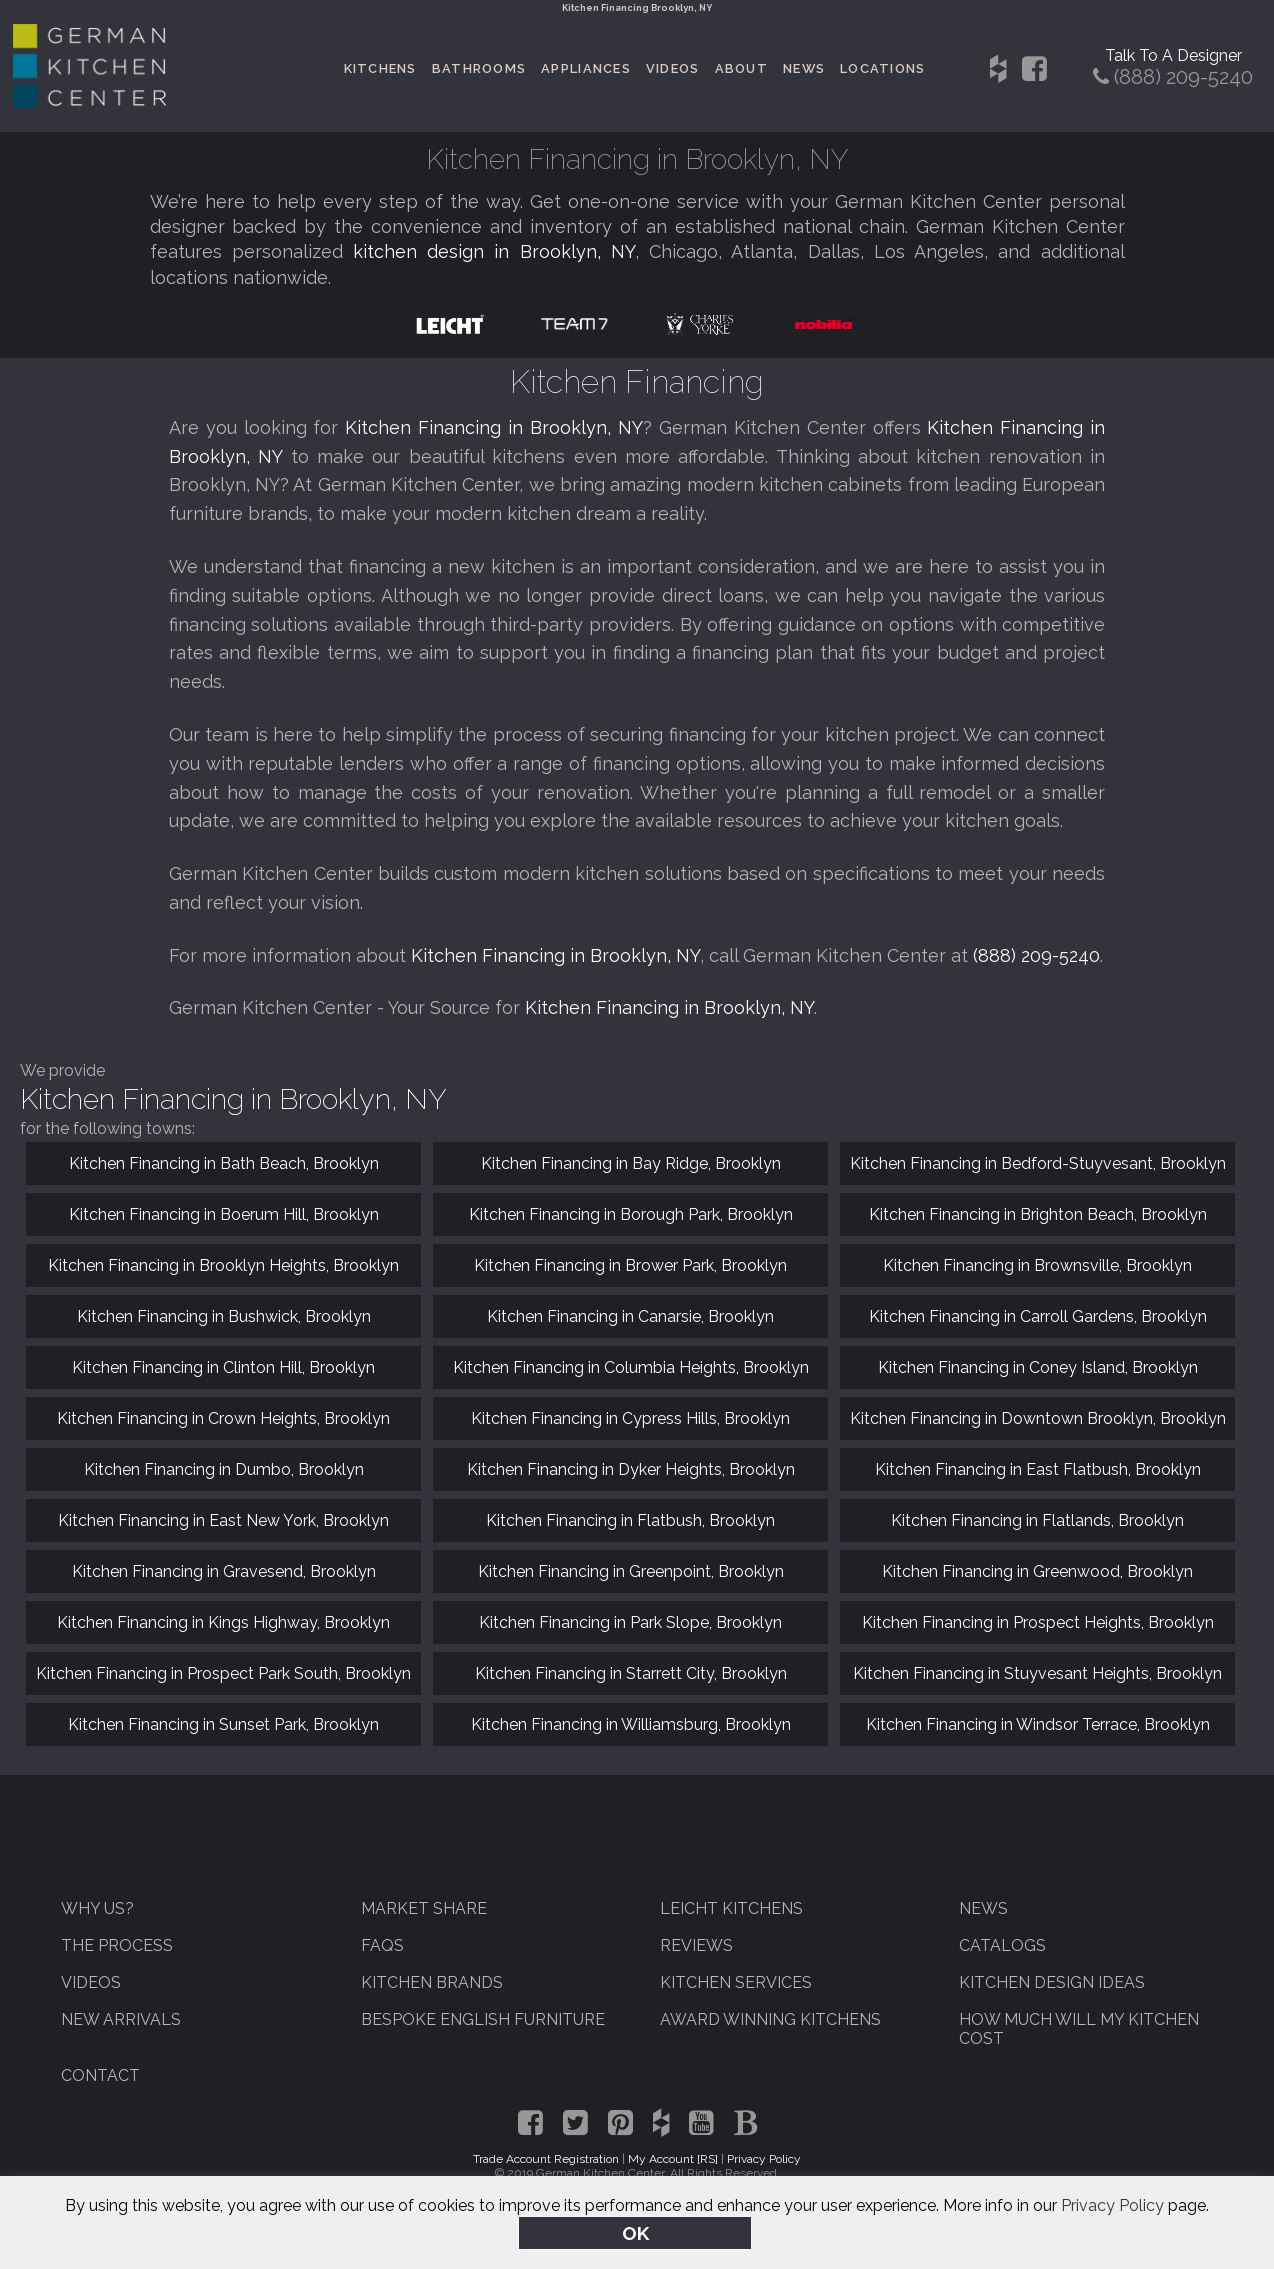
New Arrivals (121, 2019)
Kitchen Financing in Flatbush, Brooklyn (630, 1520)
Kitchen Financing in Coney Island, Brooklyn (1038, 1367)
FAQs (382, 1945)
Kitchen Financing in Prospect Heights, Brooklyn (1038, 1622)
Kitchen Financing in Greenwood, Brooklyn (1037, 1571)
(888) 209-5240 (1036, 955)
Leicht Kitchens (731, 1908)
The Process (117, 1945)
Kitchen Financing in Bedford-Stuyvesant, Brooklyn (1038, 1163)
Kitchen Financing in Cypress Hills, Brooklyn (630, 1418)
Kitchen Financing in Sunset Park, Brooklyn (223, 1724)
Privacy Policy (1112, 2207)
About (741, 68)
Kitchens (380, 68)
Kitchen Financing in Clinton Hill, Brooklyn (223, 1367)
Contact (100, 2075)
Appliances (586, 68)
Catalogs (1002, 1945)
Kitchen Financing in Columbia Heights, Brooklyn (631, 1367)
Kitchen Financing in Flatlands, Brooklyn (1037, 1520)
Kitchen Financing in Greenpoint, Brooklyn (631, 1571)
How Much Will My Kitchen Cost (1079, 2029)
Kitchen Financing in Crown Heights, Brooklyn (223, 1418)
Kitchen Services (736, 1982)
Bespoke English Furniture (483, 2019)
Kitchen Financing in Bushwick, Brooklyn (224, 1316)
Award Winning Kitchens (770, 2019)
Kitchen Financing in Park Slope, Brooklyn (630, 1622)
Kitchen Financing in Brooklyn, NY (494, 427)
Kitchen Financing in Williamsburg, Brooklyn (631, 1724)
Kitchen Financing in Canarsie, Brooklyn (630, 1316)
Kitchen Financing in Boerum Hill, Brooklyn (224, 1214)
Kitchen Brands (432, 1982)
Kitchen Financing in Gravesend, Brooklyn (224, 1571)
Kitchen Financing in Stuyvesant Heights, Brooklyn (1037, 1673)
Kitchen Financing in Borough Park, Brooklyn (631, 1214)
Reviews (696, 1945)
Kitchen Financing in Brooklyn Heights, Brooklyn (223, 1265)
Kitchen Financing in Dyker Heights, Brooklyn (631, 1469)
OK (635, 2233)
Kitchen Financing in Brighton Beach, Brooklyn (1038, 1214)
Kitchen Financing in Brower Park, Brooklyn (630, 1265)
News (804, 68)
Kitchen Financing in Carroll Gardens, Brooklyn (1038, 1316)
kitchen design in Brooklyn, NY (494, 251)
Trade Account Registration (546, 2159)
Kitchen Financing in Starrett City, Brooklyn (631, 1673)
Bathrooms (479, 68)
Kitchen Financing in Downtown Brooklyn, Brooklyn (1038, 1418)
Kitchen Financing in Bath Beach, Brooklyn (224, 1163)
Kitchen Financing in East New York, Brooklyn (223, 1520)
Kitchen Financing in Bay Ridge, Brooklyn (631, 1163)
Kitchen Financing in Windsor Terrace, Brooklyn (1038, 1724)
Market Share (424, 1908)
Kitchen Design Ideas (1052, 1982)
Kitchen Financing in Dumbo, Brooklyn (224, 1469)
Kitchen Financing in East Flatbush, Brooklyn (1038, 1469)
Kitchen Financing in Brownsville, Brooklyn (1037, 1265)
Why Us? (97, 1908)
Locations (882, 68)
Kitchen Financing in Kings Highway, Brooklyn (223, 1622)
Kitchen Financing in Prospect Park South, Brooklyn (223, 1673)
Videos (673, 68)
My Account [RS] (673, 2159)
